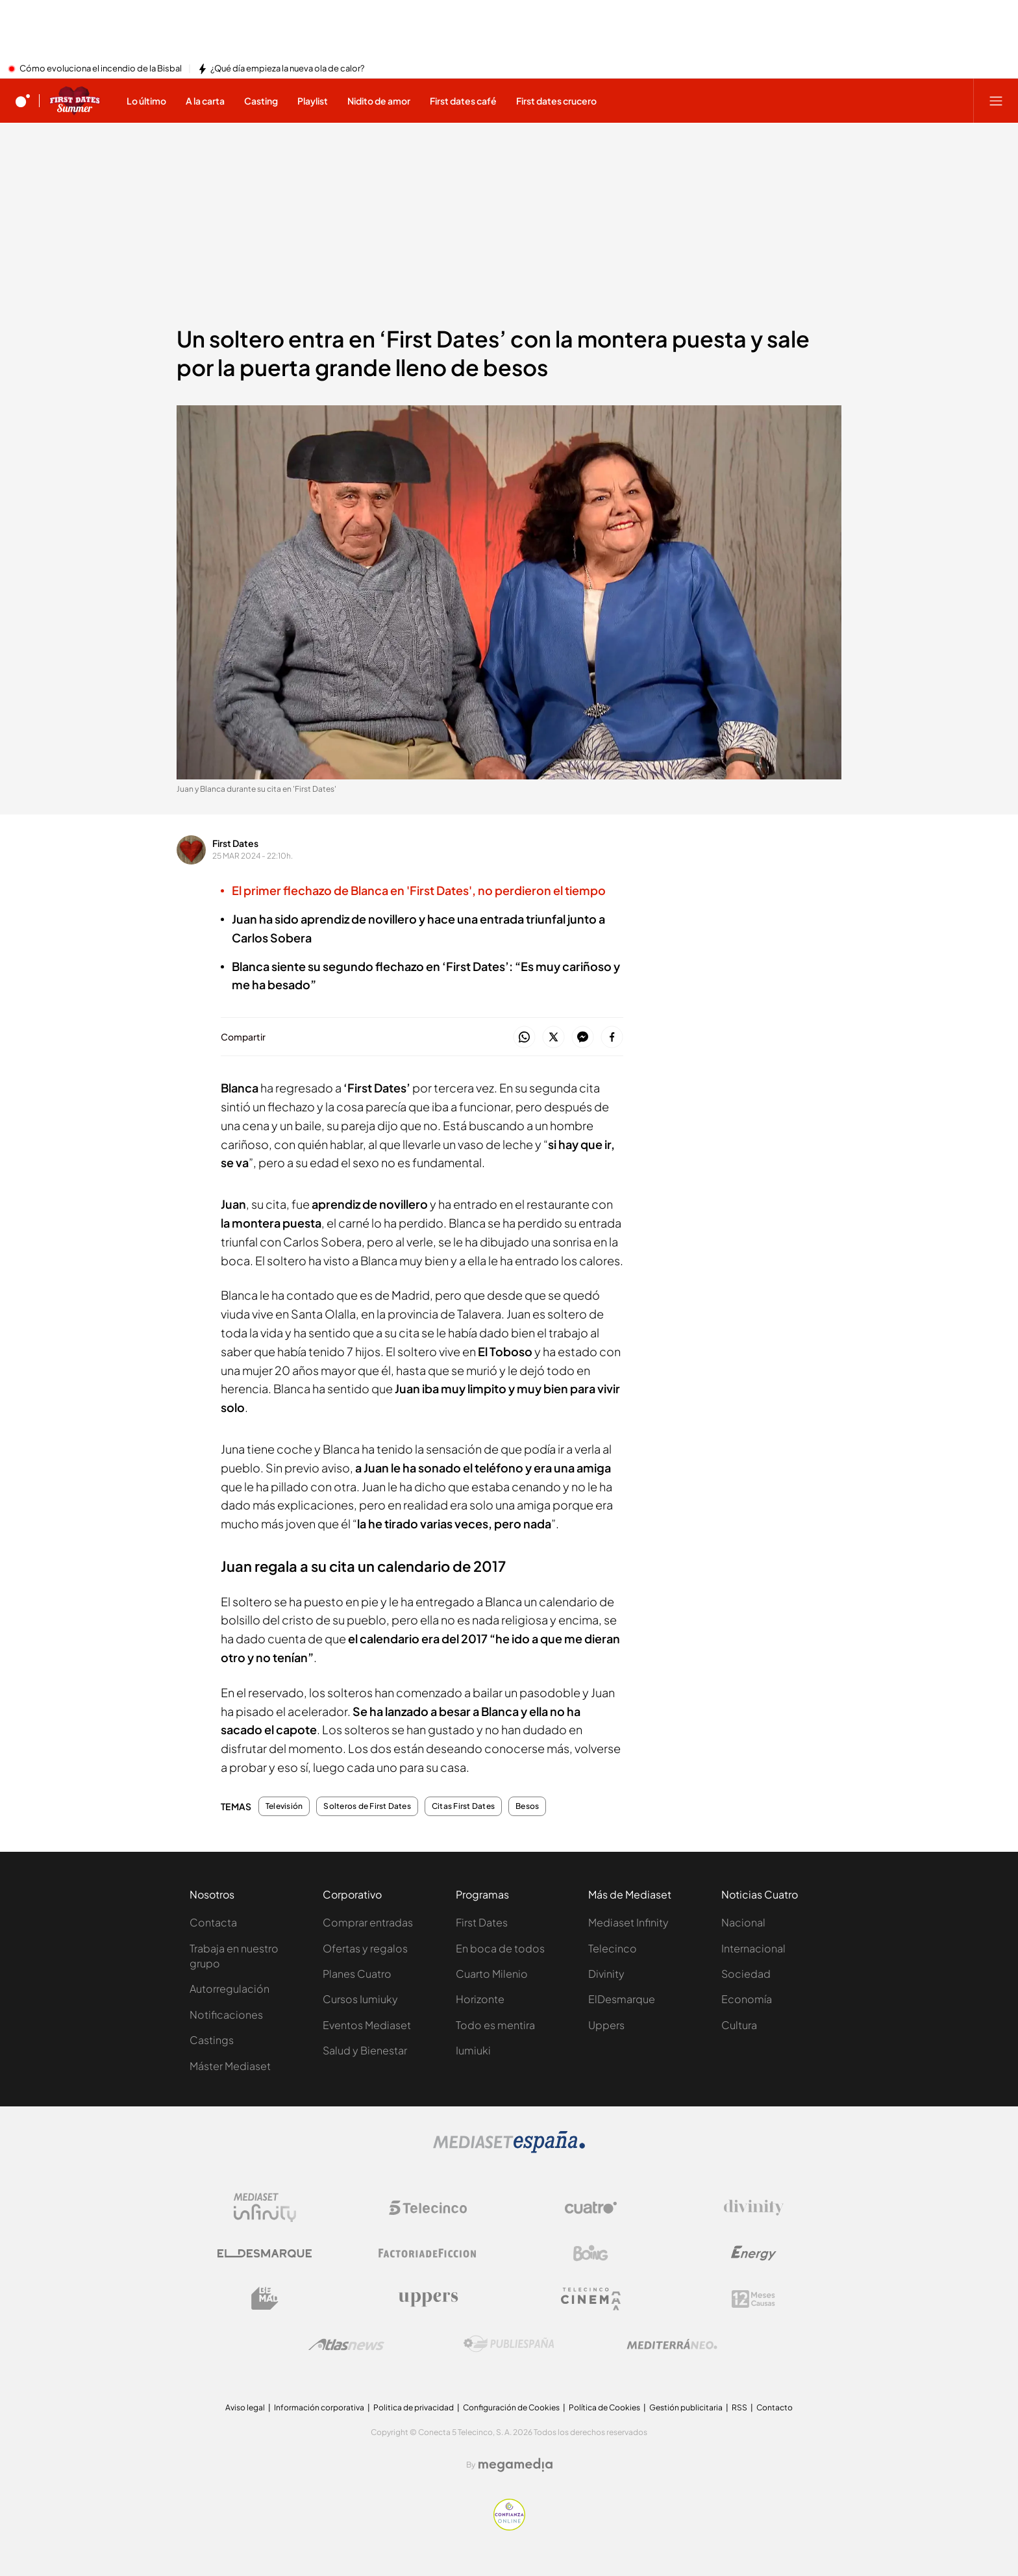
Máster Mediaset (230, 2066)
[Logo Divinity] (754, 2207)
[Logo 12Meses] (753, 2299)
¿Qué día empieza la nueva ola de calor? (287, 69)
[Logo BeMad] (265, 2298)
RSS (739, 2407)
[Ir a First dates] (75, 100)
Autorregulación (229, 1988)
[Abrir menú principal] (995, 100)
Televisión (284, 1806)
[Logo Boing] (590, 2253)
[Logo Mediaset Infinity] (265, 2207)
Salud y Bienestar (365, 2050)
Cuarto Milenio (492, 1973)
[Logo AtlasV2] (346, 2344)
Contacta (213, 1922)
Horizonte (480, 1999)
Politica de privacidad (413, 2407)
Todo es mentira (495, 2025)
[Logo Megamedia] (515, 2465)
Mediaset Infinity (628, 1922)
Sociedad (746, 1973)
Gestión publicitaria (686, 2407)
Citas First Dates (463, 1806)
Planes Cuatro (357, 1973)
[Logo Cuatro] (591, 2207)
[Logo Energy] (753, 2253)
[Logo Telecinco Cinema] (591, 2299)
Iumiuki (473, 2050)
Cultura (739, 2025)
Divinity (606, 1973)
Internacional (753, 1948)
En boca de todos (500, 1948)
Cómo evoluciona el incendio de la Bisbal (100, 69)
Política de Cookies (604, 2407)
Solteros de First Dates (367, 1806)
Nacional (743, 1922)
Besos (527, 1806)
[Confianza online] (509, 2526)
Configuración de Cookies (511, 2407)
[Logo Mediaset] (509, 2149)
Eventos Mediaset (367, 2025)
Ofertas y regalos (365, 1948)
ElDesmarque (621, 1999)
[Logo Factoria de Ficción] (428, 2253)
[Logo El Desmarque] (264, 2253)
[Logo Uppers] (428, 2298)
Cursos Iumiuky (360, 1999)
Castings (212, 2040)
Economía (746, 1999)
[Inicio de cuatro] (23, 100)
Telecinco (612, 1948)
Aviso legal (245, 2407)
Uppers (606, 2025)
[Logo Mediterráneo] (672, 2344)
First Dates (235, 843)
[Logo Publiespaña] (509, 2344)
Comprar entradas (368, 1922)
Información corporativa (319, 2407)
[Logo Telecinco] (428, 2207)
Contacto (774, 2407)
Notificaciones (226, 2014)
